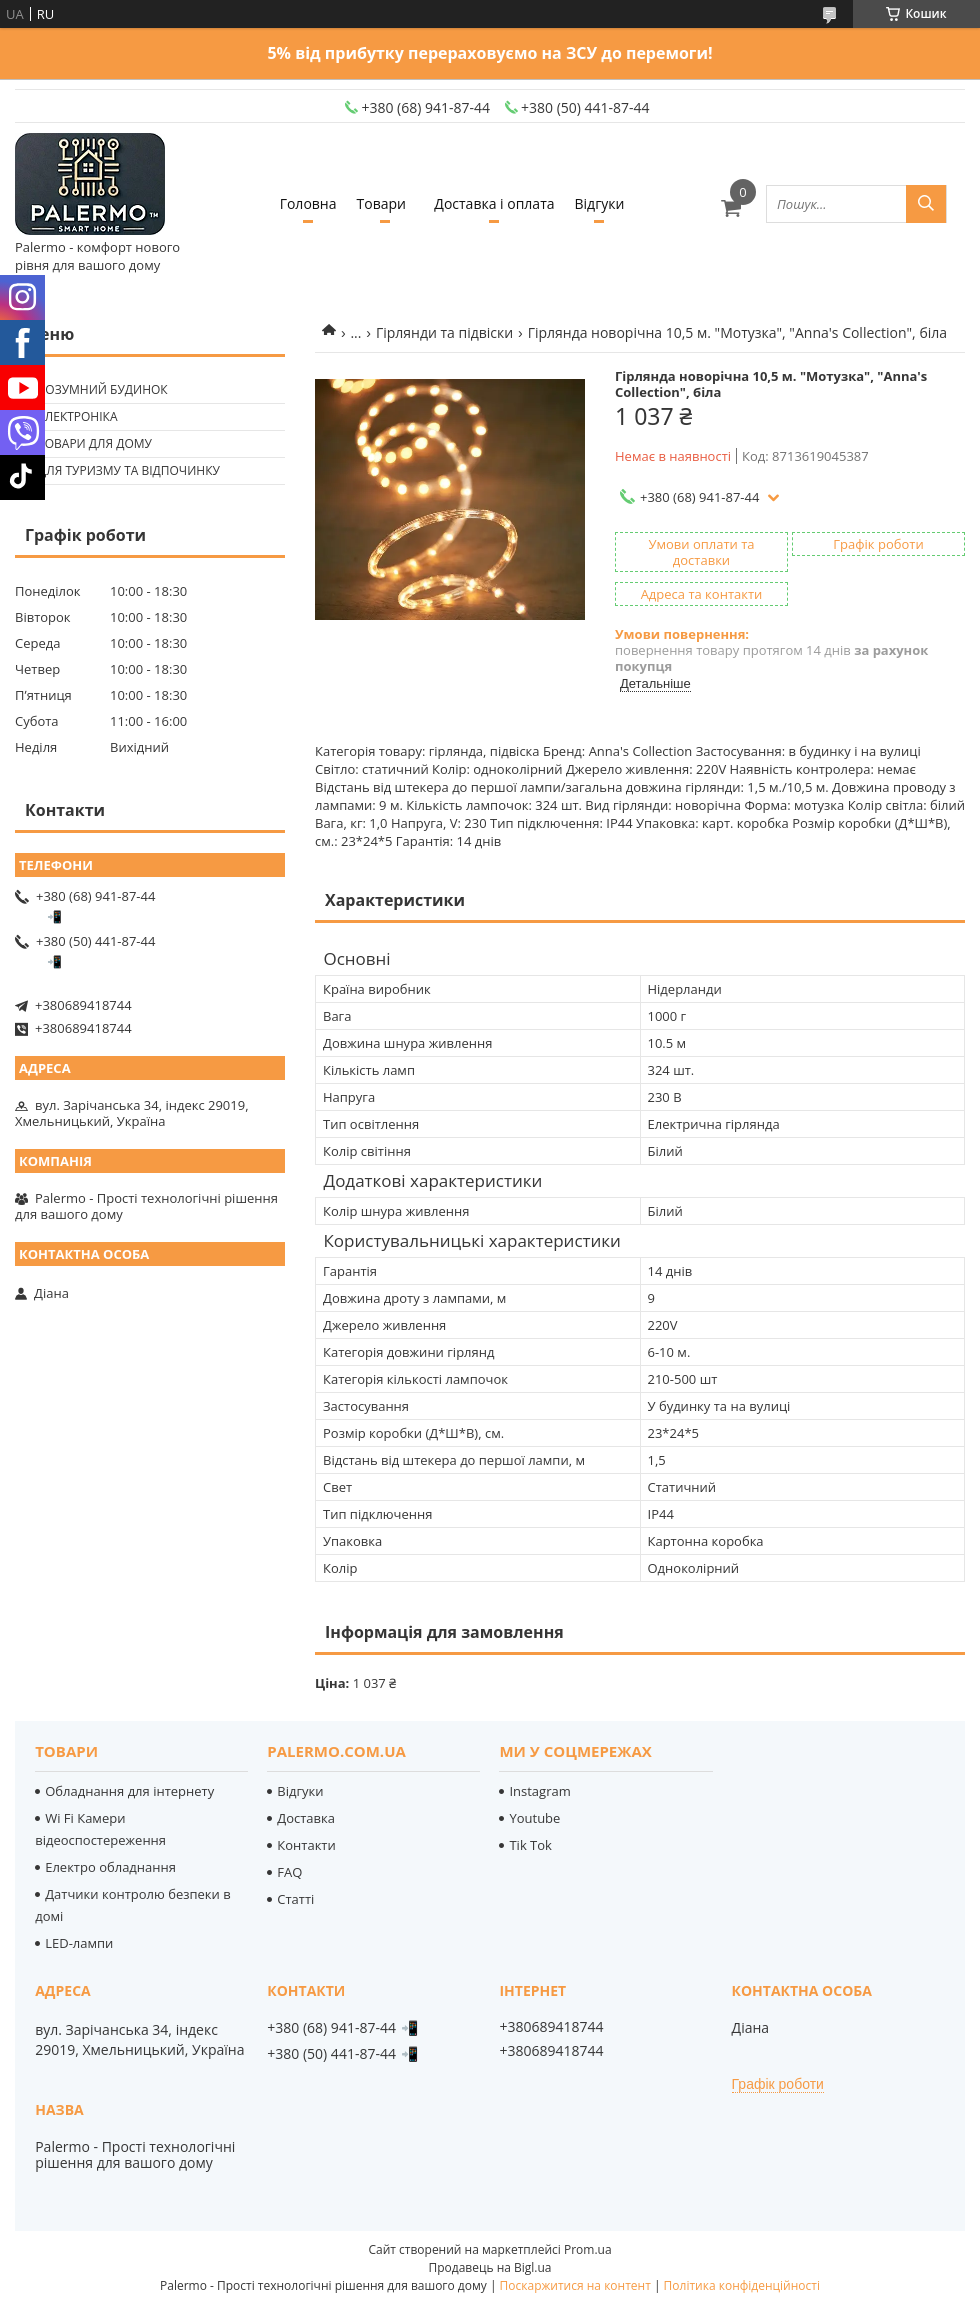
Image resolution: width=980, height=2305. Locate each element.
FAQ (289, 1872)
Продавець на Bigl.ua (489, 2267)
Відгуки (600, 203)
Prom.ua (588, 2249)
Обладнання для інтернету (129, 1791)
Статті (295, 1899)
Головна (308, 203)
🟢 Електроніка (68, 416)
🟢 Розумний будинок (94, 389)
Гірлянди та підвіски (444, 332)
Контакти (306, 1845)
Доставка (306, 1818)
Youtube (534, 1818)
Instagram (539, 1791)
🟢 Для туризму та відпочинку (120, 470)
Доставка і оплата (494, 203)
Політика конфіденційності (742, 2285)
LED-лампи (79, 1943)
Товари (381, 203)
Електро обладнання (110, 1867)
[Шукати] (926, 204)
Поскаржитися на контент (575, 2285)
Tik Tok (530, 1845)
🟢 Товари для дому (86, 443)
